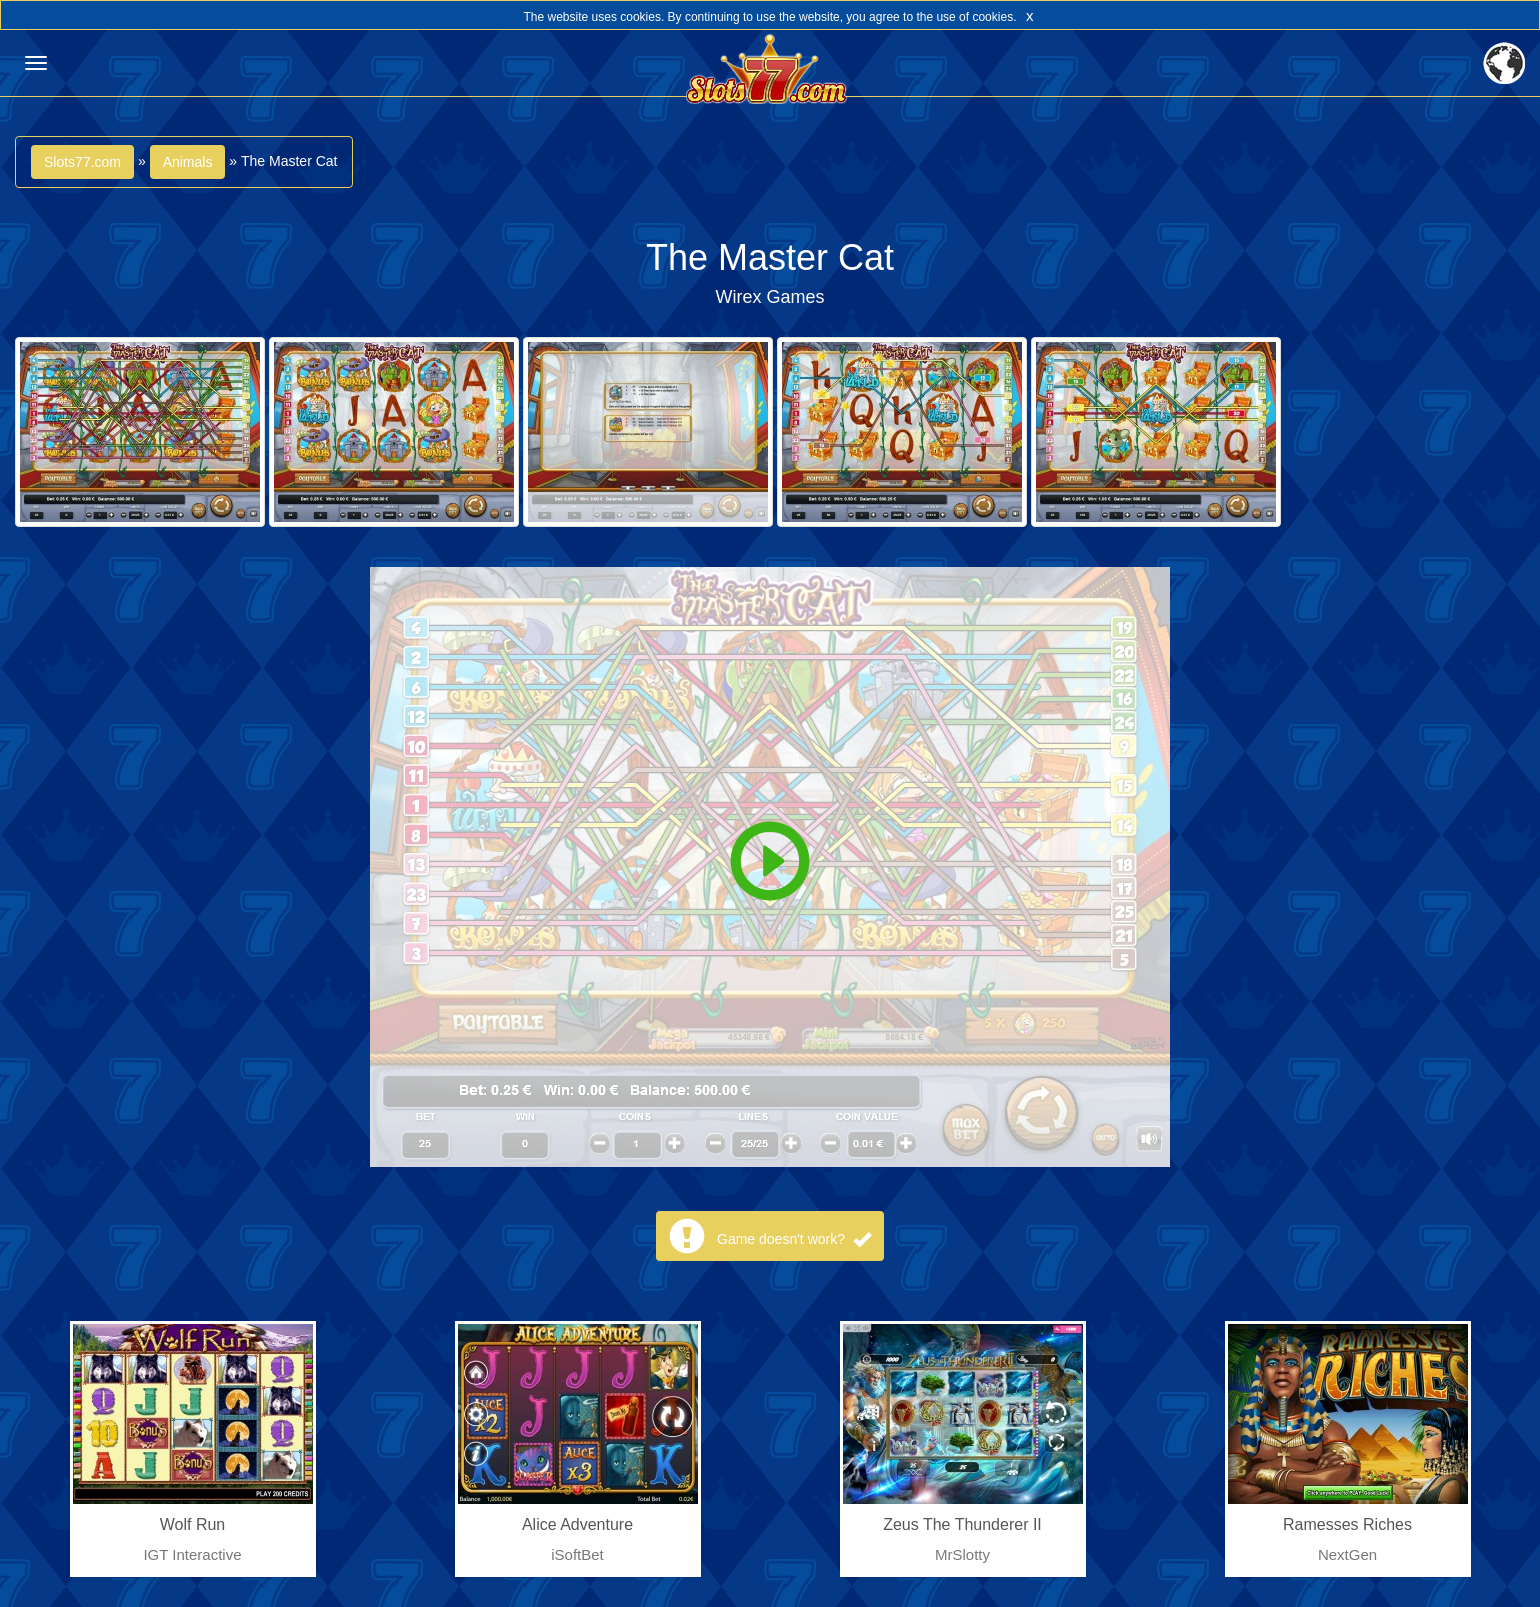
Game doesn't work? (794, 1239)
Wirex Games (769, 297)
